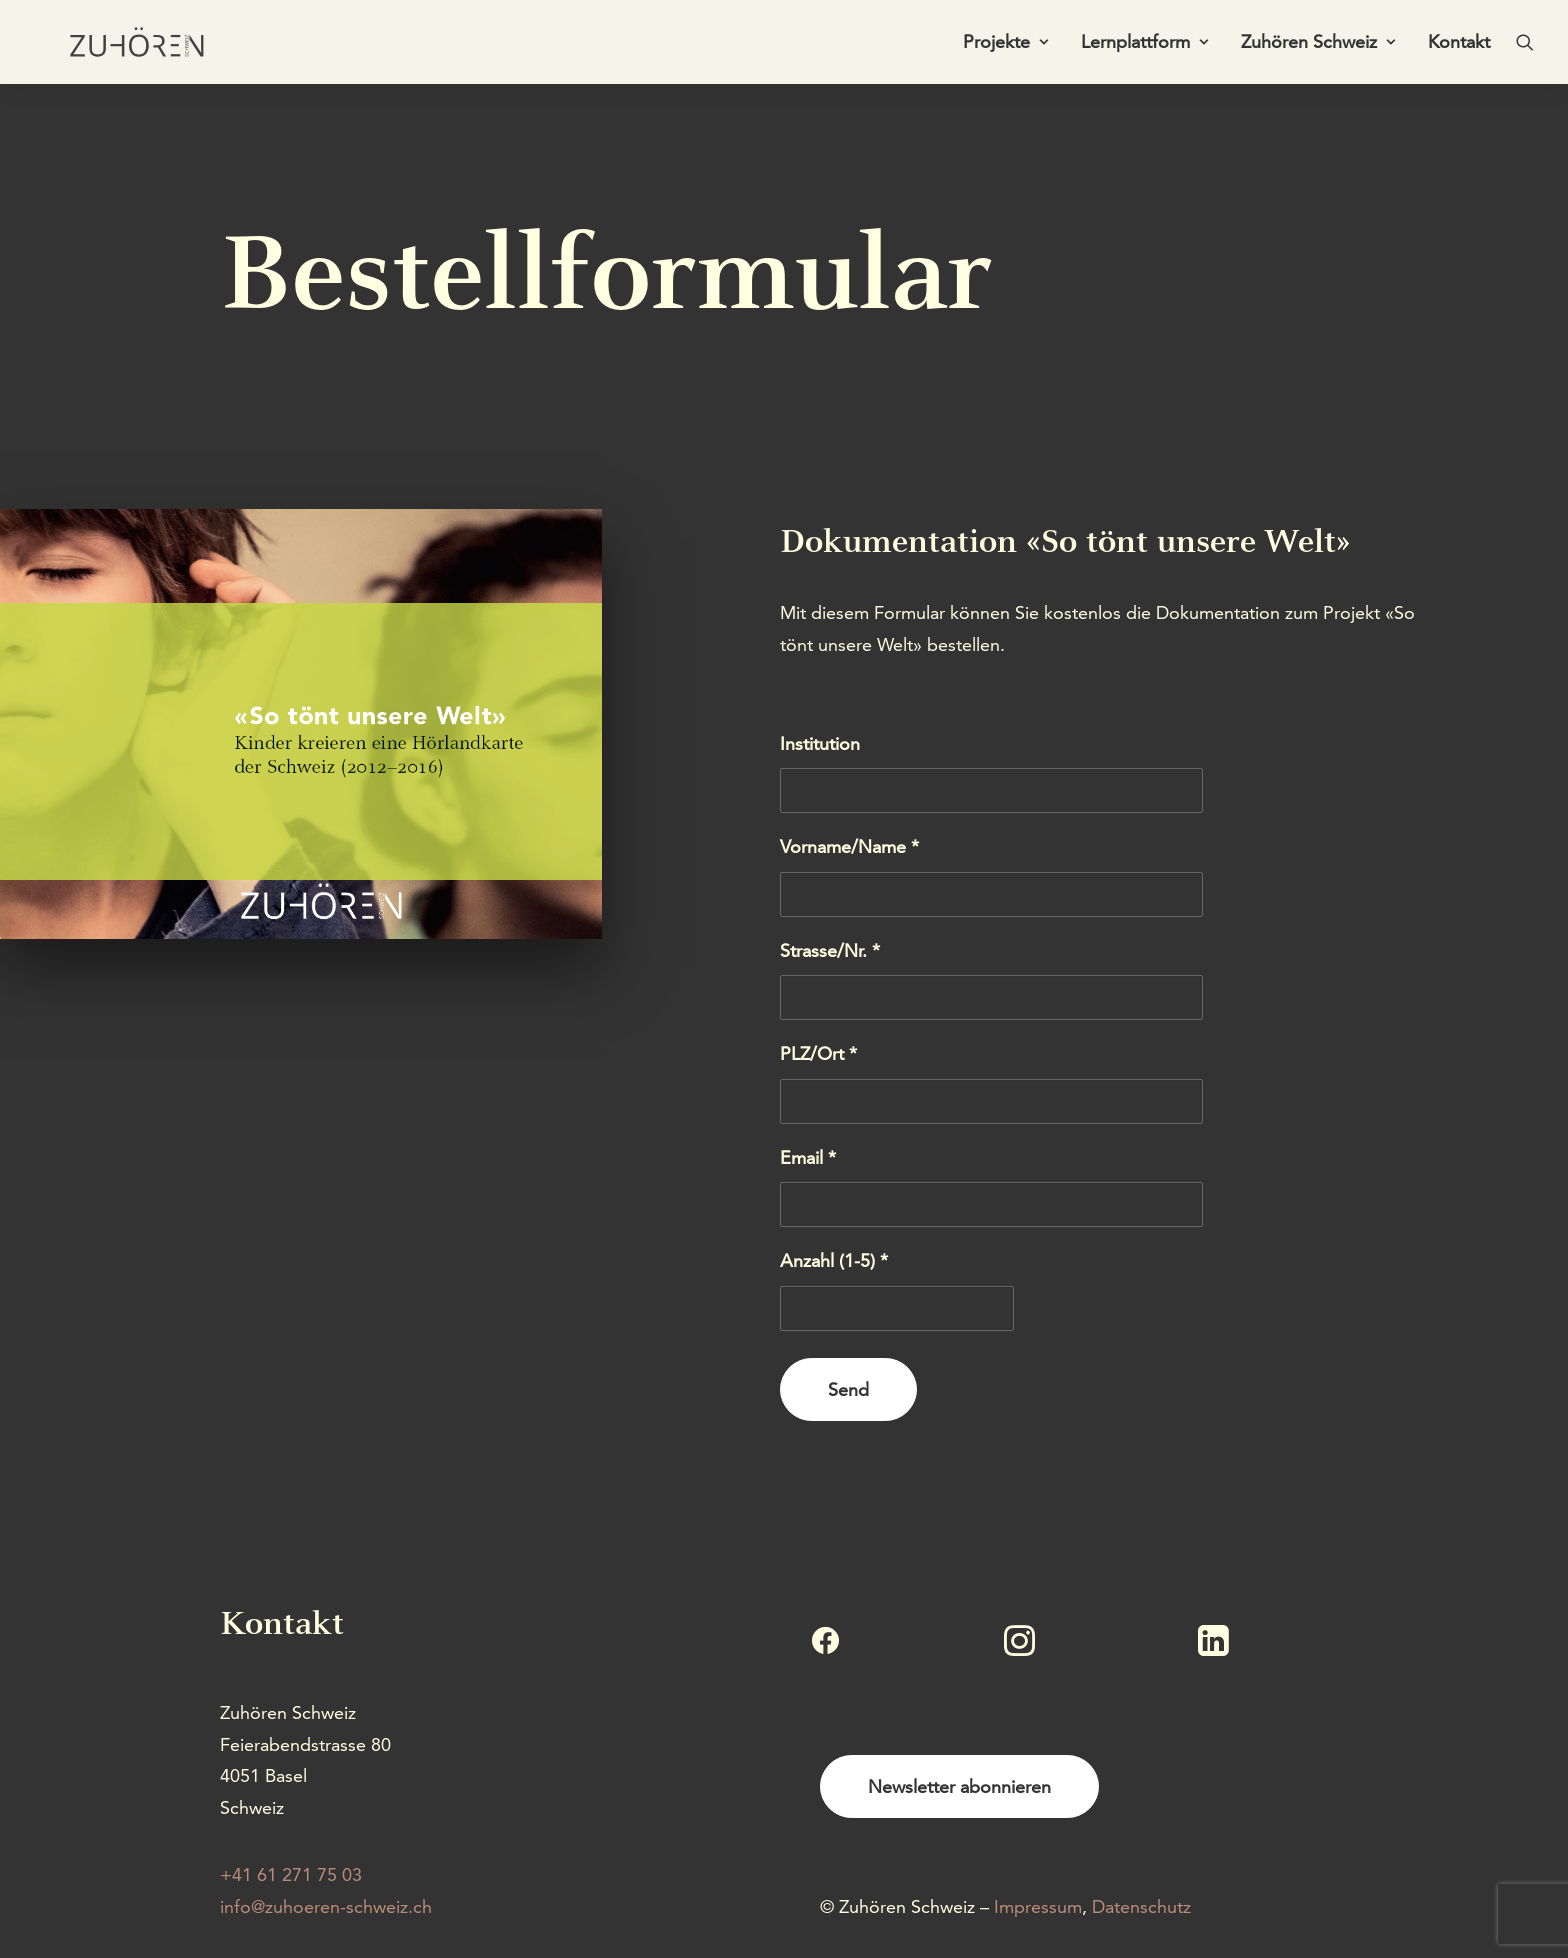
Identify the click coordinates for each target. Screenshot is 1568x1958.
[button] (1525, 47)
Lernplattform (1144, 46)
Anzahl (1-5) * (834, 1260)
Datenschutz (1141, 1906)
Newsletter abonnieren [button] (959, 1786)
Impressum (1038, 1906)
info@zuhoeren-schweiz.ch (326, 1906)
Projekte (1005, 46)
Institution (820, 743)
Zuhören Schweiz (1318, 46)
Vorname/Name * (849, 846)
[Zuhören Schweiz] (123, 47)
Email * (808, 1157)
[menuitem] (1005, 47)
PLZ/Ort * (818, 1053)
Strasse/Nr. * (830, 950)
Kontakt (1459, 46)
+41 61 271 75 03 (291, 1874)
